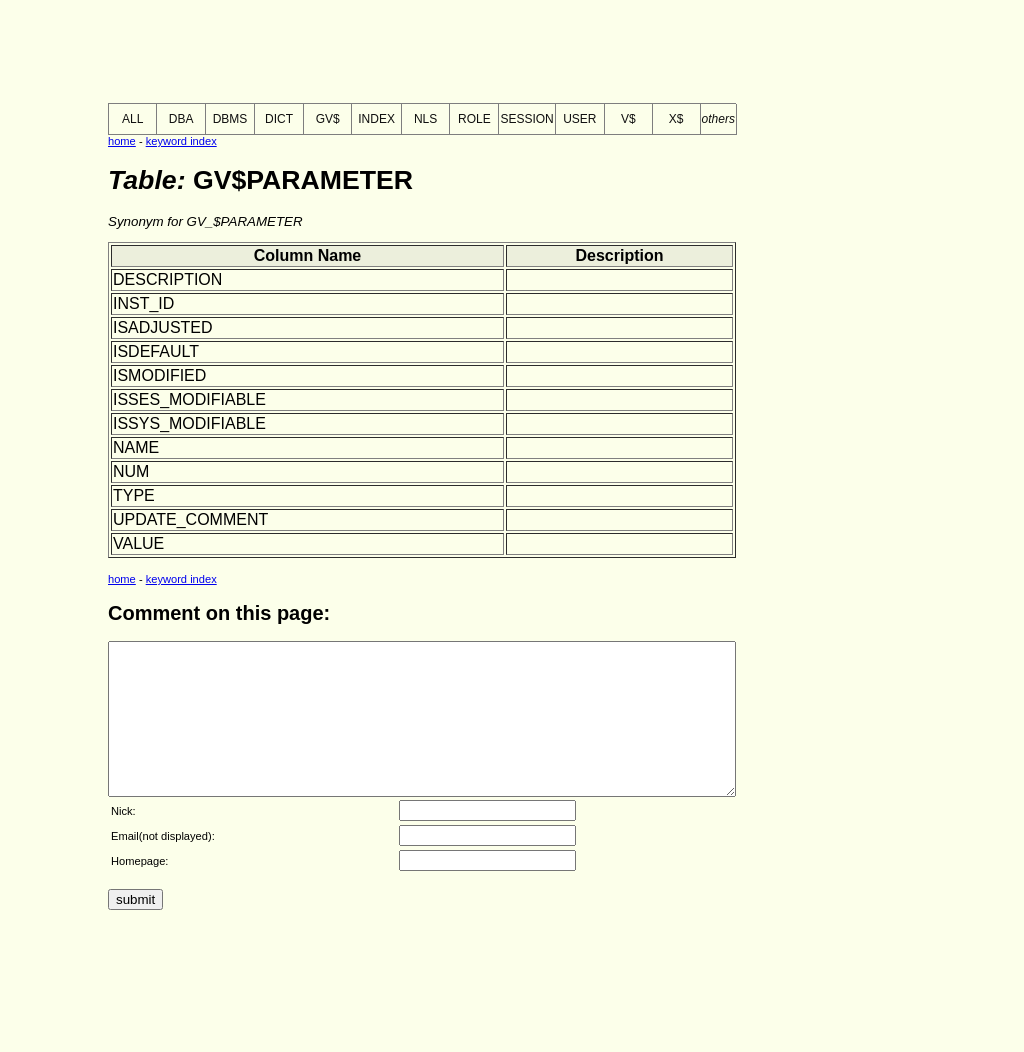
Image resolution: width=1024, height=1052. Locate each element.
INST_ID (143, 303)
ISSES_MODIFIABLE (189, 399)
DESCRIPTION (167, 279)
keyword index (181, 141)
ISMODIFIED (159, 375)
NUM (131, 471)
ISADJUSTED (163, 327)
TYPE (134, 495)
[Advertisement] (372, 53)
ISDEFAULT (156, 351)
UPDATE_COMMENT (190, 519)
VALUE (138, 543)
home (122, 141)
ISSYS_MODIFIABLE (189, 423)
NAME (136, 447)
